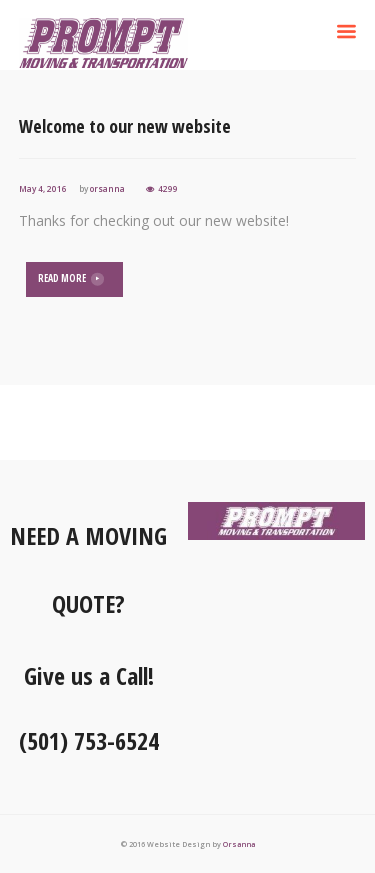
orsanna (107, 188)
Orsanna (239, 844)
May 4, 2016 (43, 188)
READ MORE (62, 278)
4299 (168, 188)
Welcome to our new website (125, 126)
